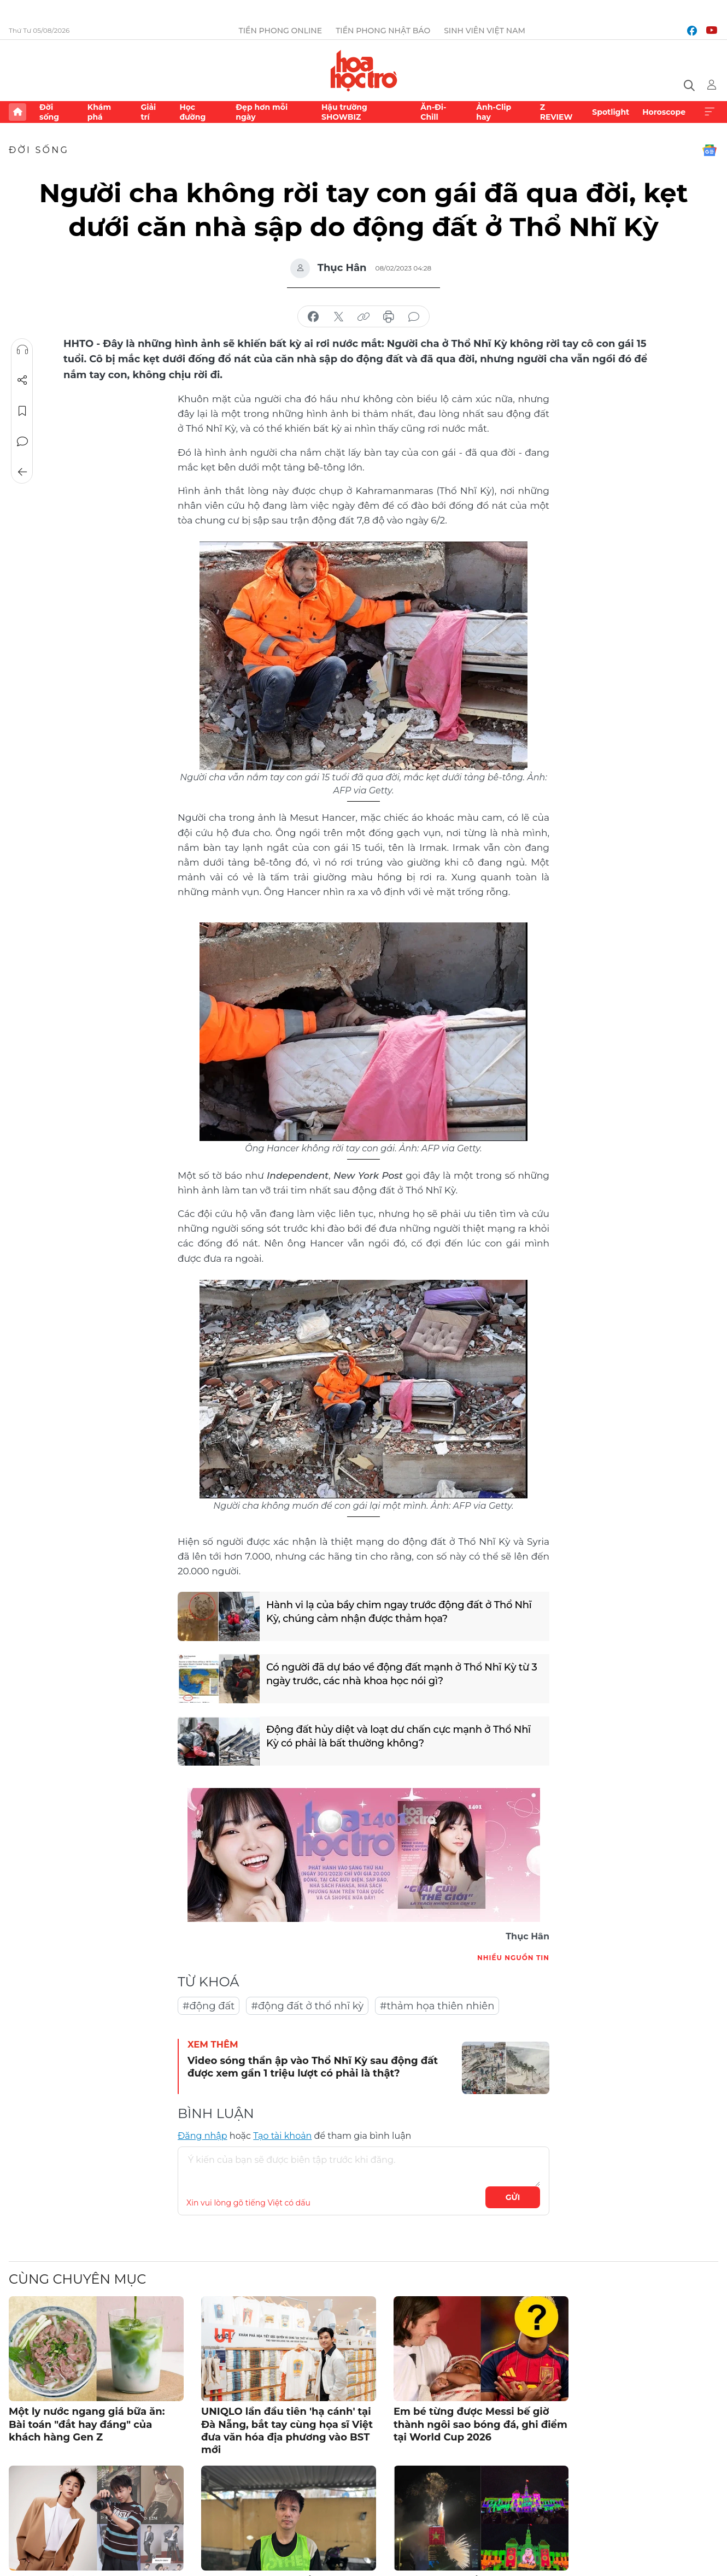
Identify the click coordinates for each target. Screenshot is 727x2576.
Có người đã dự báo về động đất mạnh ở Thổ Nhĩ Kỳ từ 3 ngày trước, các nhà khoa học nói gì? (401, 1674)
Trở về (22, 472)
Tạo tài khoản (282, 2136)
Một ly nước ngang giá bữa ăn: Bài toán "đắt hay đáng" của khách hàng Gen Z (87, 2424)
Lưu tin (22, 410)
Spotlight (610, 112)
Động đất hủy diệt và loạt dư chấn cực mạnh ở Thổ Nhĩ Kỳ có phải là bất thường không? (398, 1736)
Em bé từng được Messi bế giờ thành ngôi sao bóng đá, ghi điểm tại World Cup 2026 (480, 2424)
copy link (363, 317)
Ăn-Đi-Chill (433, 112)
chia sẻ (313, 317)
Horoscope (663, 112)
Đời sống (49, 112)
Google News (709, 150)
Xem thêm (709, 112)
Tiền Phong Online (280, 31)
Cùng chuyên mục (77, 2279)
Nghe (22, 349)
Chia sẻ (22, 380)
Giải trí (148, 112)
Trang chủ (17, 112)
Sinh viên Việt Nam (484, 31)
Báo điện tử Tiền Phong (364, 70)
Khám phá (99, 112)
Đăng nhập (202, 2136)
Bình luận (22, 441)
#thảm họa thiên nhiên (437, 2006)
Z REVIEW (556, 112)
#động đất (208, 2006)
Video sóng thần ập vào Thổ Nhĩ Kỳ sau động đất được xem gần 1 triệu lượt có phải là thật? (312, 2067)
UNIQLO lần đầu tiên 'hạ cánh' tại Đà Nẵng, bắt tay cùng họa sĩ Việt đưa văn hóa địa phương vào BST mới (287, 2431)
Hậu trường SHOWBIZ (344, 112)
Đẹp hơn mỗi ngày (262, 112)
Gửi (513, 2197)
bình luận (413, 317)
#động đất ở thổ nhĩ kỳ (307, 2006)
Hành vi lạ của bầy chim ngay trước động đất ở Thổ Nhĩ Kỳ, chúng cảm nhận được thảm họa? (399, 1612)
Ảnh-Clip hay (493, 112)
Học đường (192, 112)
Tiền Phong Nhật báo (383, 31)
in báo (388, 317)
